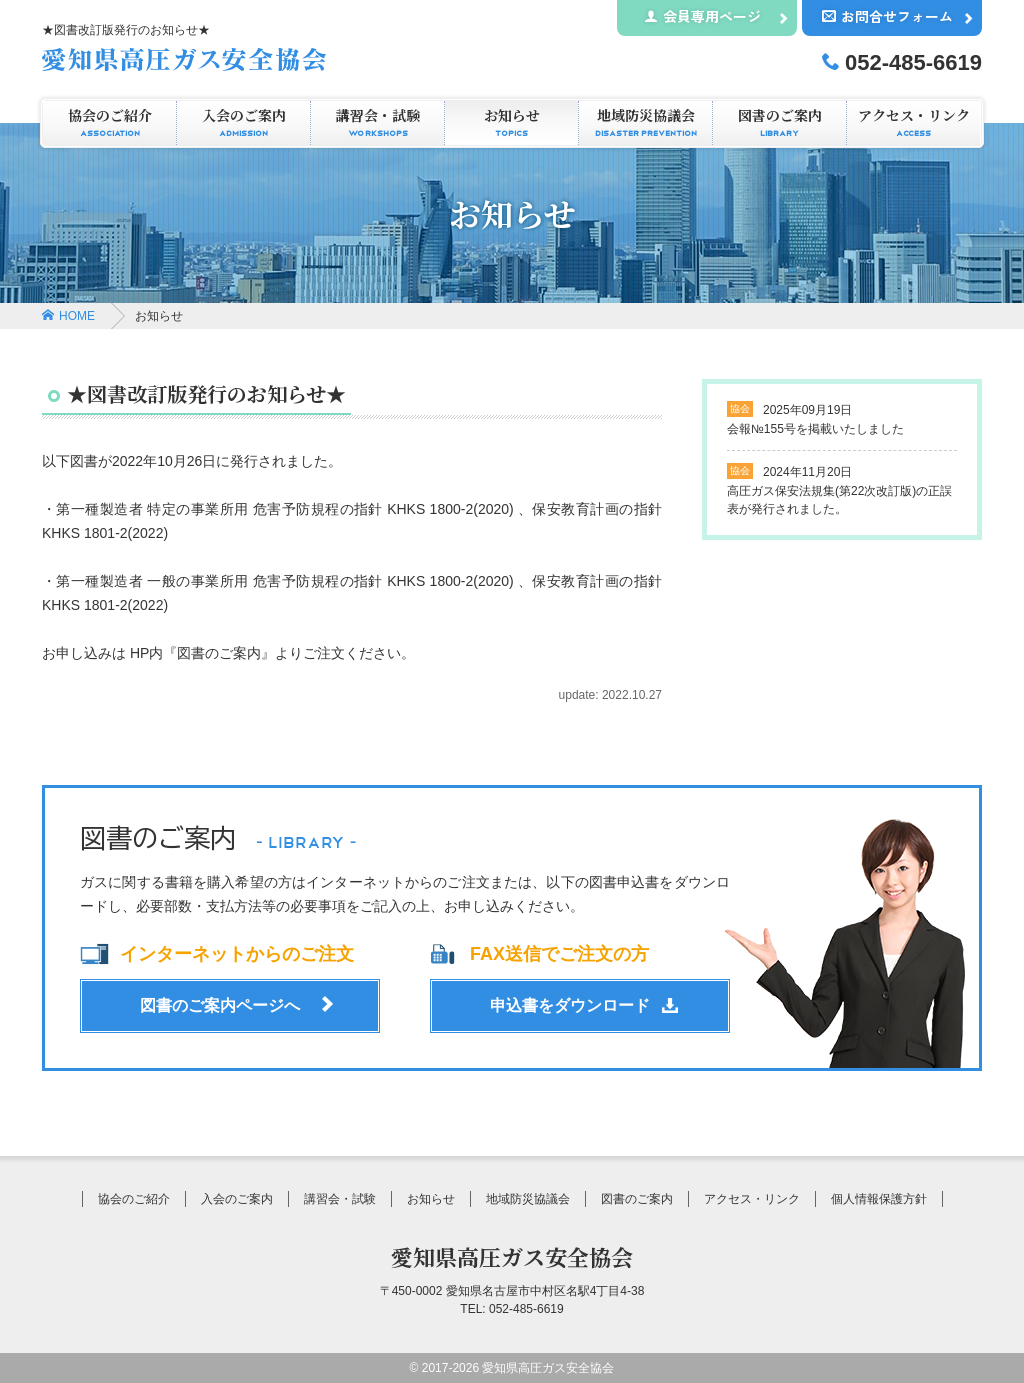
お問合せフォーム (887, 16)
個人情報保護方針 (879, 1199)
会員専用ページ (702, 16)
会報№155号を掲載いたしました (815, 418)
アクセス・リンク (913, 123)
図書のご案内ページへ (220, 1005)
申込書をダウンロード (570, 1005)
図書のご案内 (779, 123)
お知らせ (511, 123)
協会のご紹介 (109, 123)
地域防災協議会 (645, 123)
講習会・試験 (377, 123)
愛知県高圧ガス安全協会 (512, 1256)
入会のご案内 (243, 123)
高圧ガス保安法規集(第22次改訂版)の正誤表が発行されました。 (839, 489)
